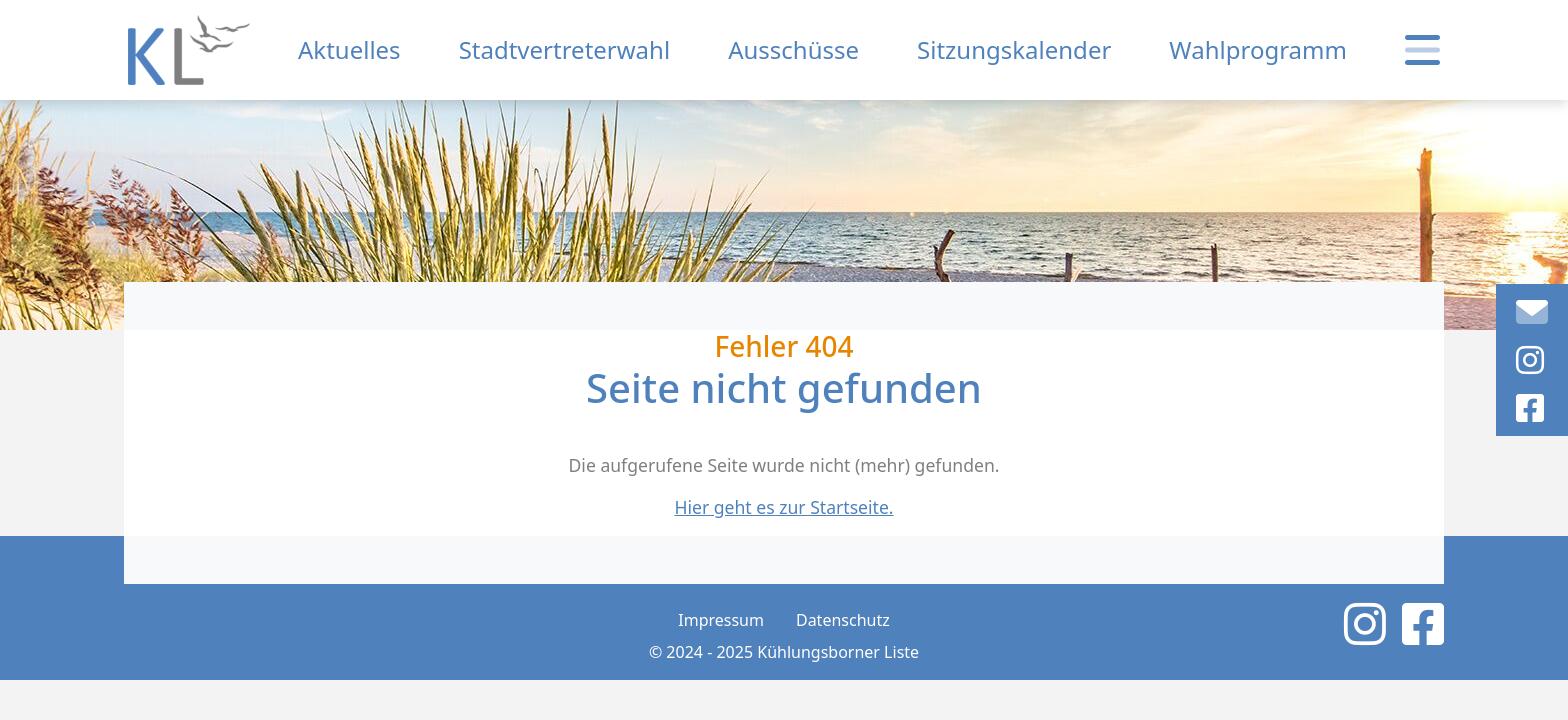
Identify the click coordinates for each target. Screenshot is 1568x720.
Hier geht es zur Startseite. (783, 507)
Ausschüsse (793, 49)
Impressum (721, 620)
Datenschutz (843, 620)
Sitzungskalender (1014, 49)
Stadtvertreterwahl (564, 49)
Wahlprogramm (1258, 49)
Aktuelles (349, 49)
